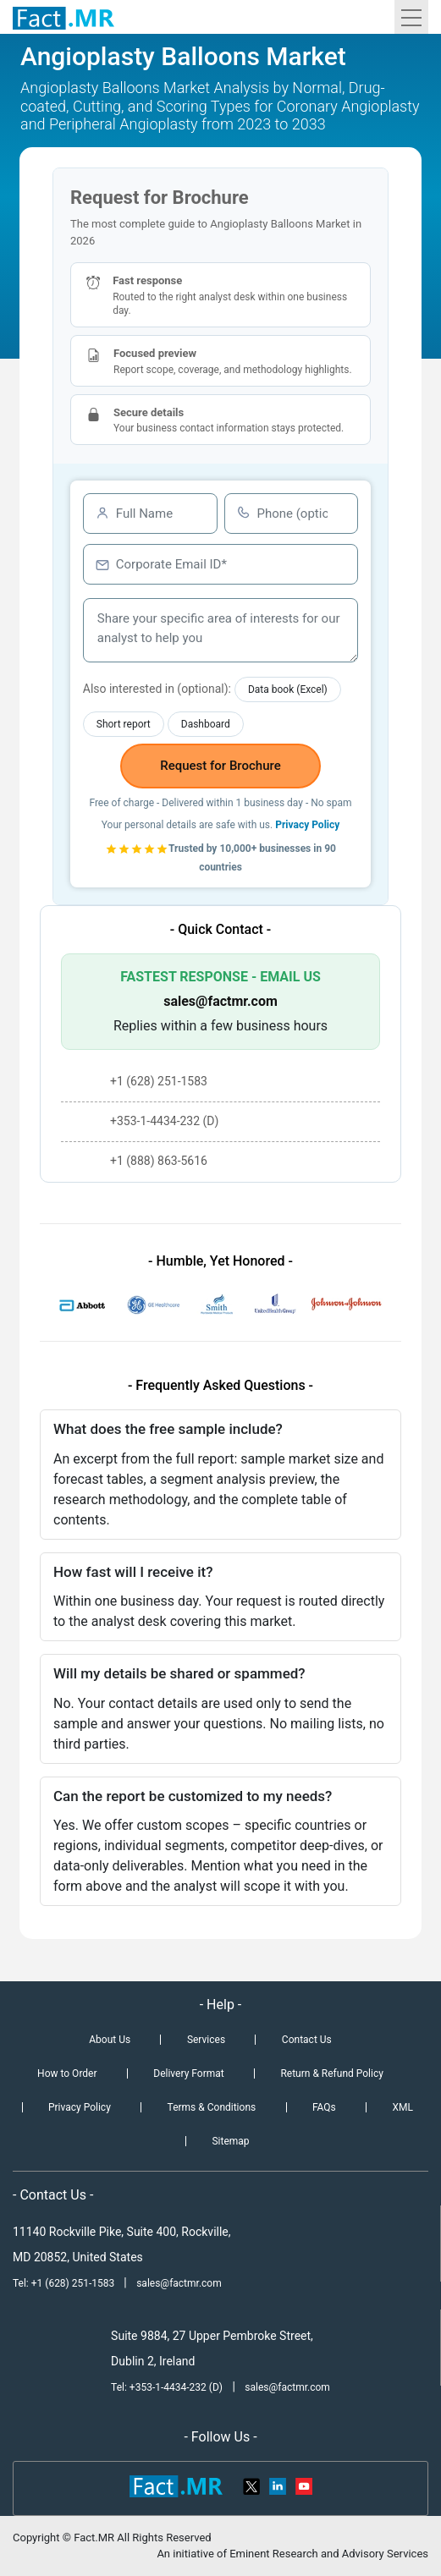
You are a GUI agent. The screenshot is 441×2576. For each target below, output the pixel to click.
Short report (123, 724)
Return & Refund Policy (331, 2073)
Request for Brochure (220, 765)
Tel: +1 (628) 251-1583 (65, 2283)
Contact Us (307, 2040)
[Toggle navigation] (411, 17)
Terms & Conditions (212, 2107)
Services (206, 2040)
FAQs (324, 2107)
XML (403, 2107)
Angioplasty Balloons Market (183, 56)
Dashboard (205, 724)
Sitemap (230, 2141)
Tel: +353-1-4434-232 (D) (167, 2387)
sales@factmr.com (220, 1001)
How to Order (66, 2073)
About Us (109, 2040)
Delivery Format (188, 2073)
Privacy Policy (307, 825)
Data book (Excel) (288, 689)
